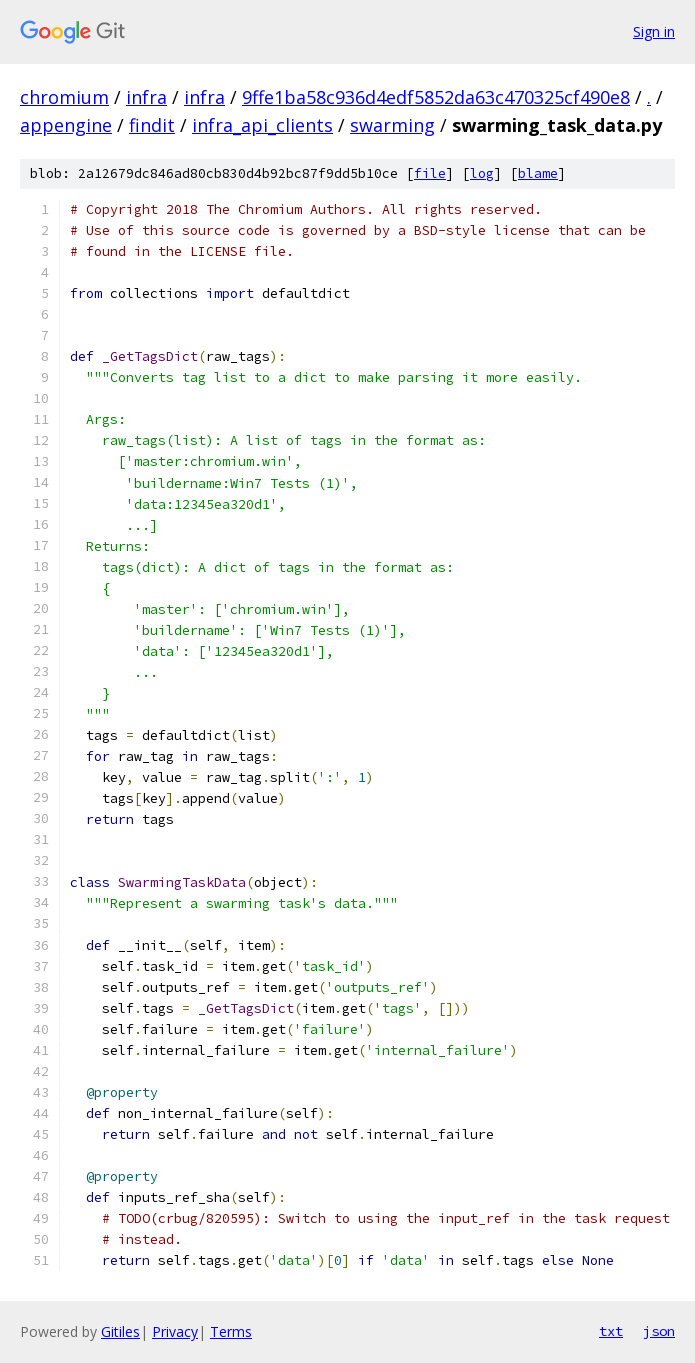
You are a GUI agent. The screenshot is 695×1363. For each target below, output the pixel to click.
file (430, 173)
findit (152, 125)
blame (538, 173)
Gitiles (120, 1331)
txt (611, 1331)
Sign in (654, 31)
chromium (64, 97)
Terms (231, 1331)
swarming (392, 125)
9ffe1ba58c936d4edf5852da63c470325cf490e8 (436, 97)
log (482, 173)
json (659, 1331)
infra (146, 97)
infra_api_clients (262, 125)
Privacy (175, 1331)
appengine (66, 125)
